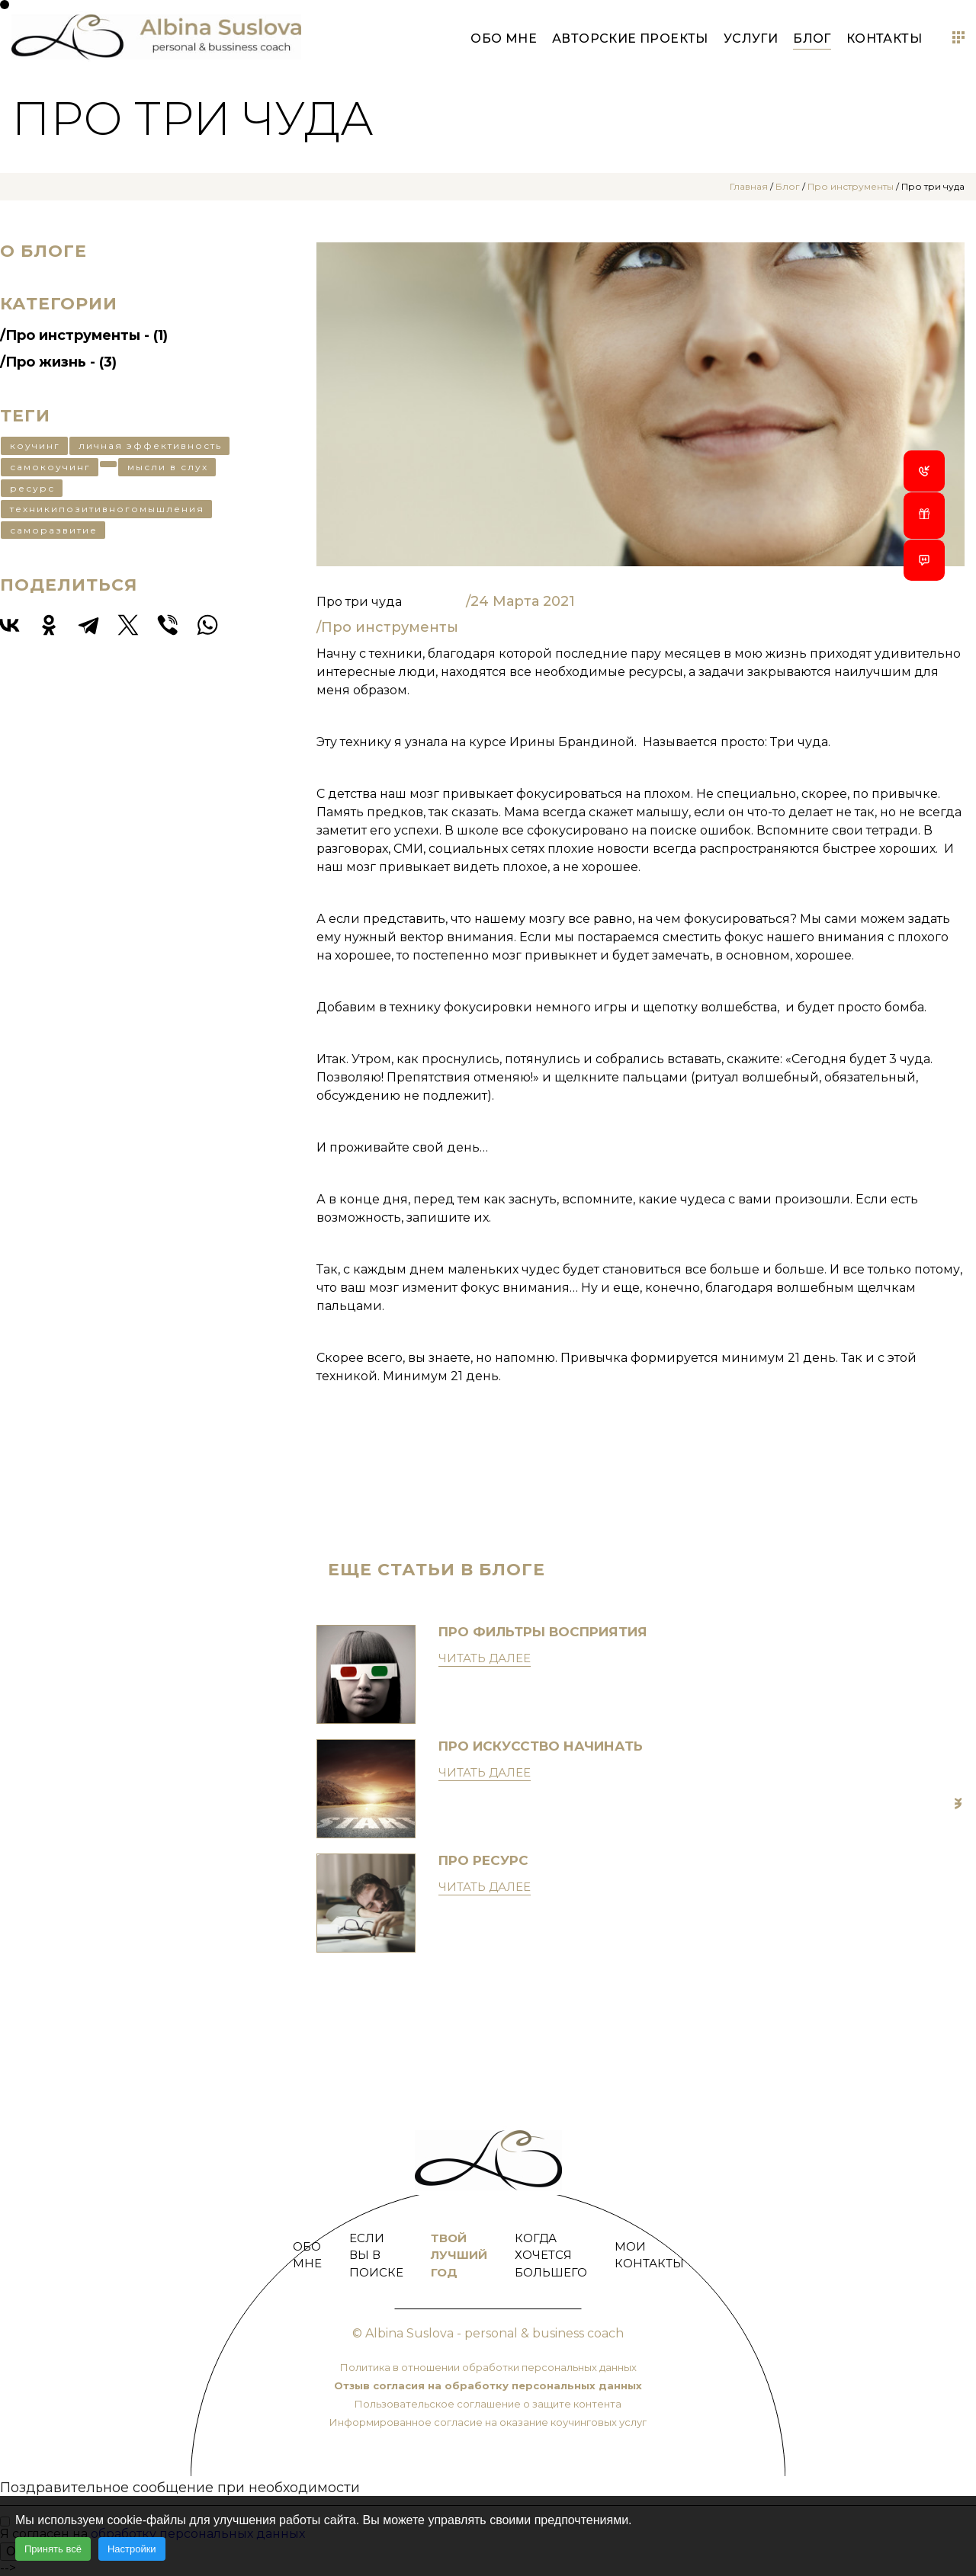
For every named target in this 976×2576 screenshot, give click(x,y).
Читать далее (484, 1658)
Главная (749, 186)
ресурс (32, 488)
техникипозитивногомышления (107, 508)
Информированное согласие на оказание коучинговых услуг (488, 2422)
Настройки (132, 2549)
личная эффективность (150, 445)
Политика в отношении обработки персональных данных (488, 2367)
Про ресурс (483, 1860)
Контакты (884, 38)
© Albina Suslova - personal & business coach (488, 2333)
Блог (812, 38)
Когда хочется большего (551, 2255)
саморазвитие (54, 530)
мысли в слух (167, 467)
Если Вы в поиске (376, 2255)
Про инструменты (850, 186)
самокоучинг (50, 467)
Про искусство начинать (540, 1746)
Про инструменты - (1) (86, 335)
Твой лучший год (459, 2255)
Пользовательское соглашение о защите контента (488, 2404)
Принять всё (53, 2549)
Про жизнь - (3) (61, 362)
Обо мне (503, 38)
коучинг (35, 445)
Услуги (751, 38)
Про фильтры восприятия (542, 1631)
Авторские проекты (630, 38)
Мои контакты (649, 2255)
